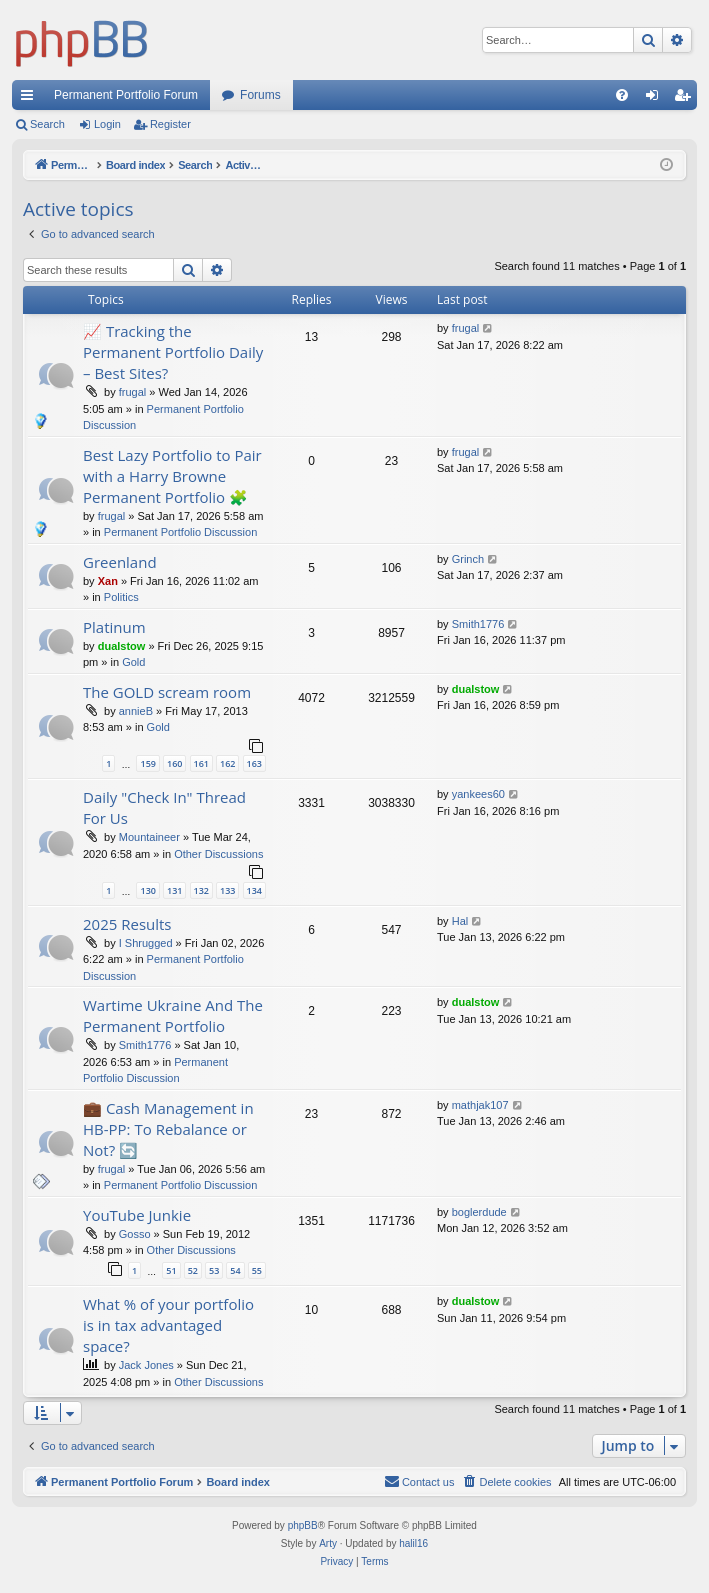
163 (254, 763)
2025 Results (127, 924)
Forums (260, 95)
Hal (460, 921)
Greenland (120, 562)
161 (201, 763)
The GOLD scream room (167, 692)
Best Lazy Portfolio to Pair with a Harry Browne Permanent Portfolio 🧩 (172, 476)
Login (107, 124)
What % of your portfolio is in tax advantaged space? (168, 1325)
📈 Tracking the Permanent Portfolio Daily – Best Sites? (173, 352)
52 (193, 1270)
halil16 (413, 1543)
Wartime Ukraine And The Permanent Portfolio (173, 1015)
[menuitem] (622, 95)
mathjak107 (480, 1105)
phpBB (303, 1525)
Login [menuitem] (656, 99)
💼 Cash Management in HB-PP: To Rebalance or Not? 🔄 (168, 1129)
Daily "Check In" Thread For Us (164, 807)
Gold (133, 662)
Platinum (114, 627)
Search (47, 124)
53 (214, 1270)
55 (257, 1270)
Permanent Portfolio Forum (126, 95)
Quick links (31, 99)
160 (174, 763)
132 (201, 890)
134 (254, 890)
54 (235, 1270)
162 (227, 763)
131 (174, 890)
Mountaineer (149, 837)
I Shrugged (146, 943)
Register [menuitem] (686, 99)
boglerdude (479, 1212)
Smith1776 (478, 624)
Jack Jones (146, 1365)
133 (227, 890)
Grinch (468, 559)
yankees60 (478, 794)
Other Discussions (218, 854)
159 (147, 763)
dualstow (122, 646)
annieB (136, 711)
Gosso (135, 1234)
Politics (121, 597)
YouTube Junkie (137, 1215)
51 (171, 1270)
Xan (108, 581)
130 (147, 890)
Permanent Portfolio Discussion (180, 532)
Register (170, 124)
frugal (133, 392)
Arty (328, 1543)
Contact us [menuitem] (419, 1481)
